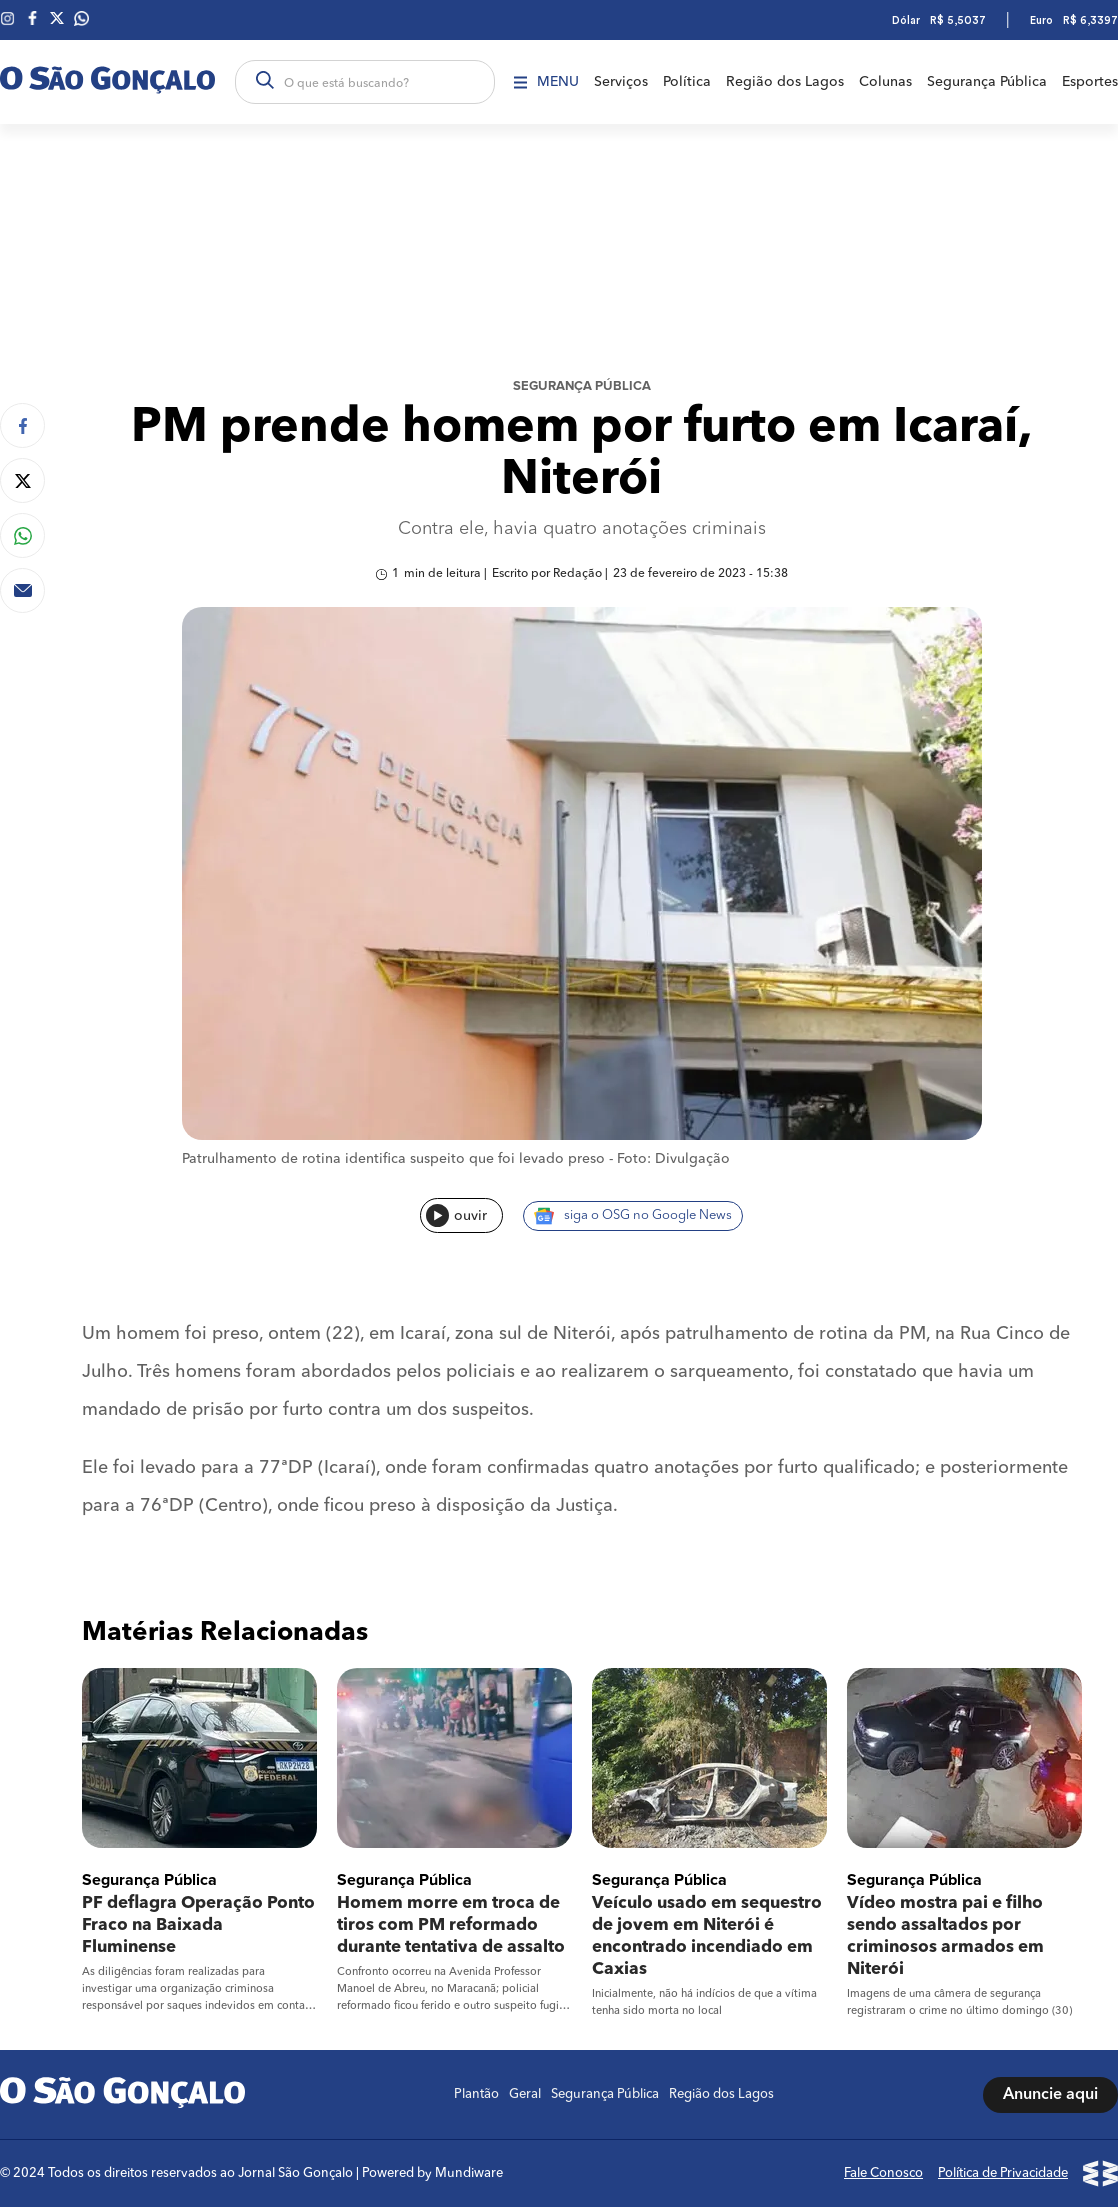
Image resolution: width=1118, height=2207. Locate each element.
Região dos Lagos (785, 82)
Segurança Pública (987, 82)
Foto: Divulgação (673, 1159)
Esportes (1090, 82)
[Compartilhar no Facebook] (22, 425)
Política (687, 82)
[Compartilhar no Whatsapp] (22, 535)
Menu (546, 82)
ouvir (456, 1215)
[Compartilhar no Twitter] (22, 480)
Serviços (621, 82)
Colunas (885, 82)
